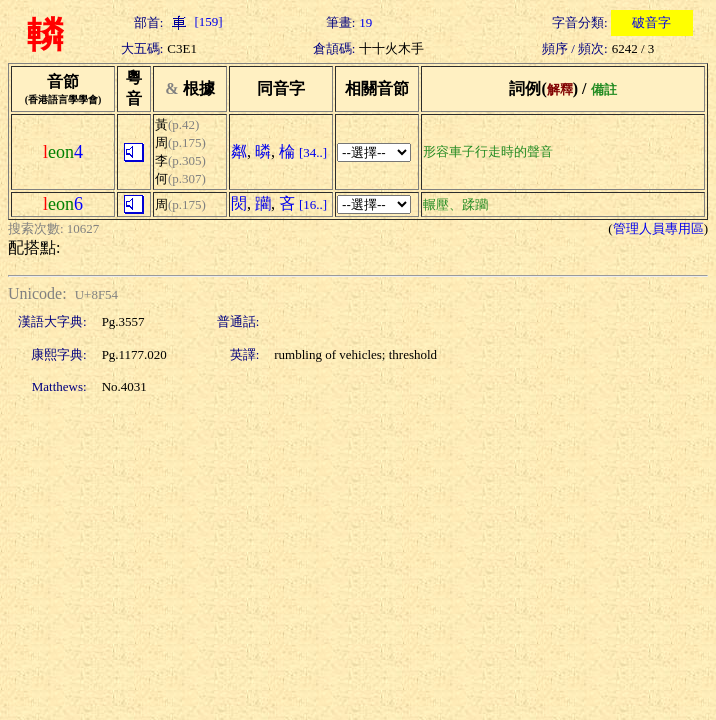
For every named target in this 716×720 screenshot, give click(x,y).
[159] (194, 21)
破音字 (651, 22)
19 (365, 22)
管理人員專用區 (658, 228)
